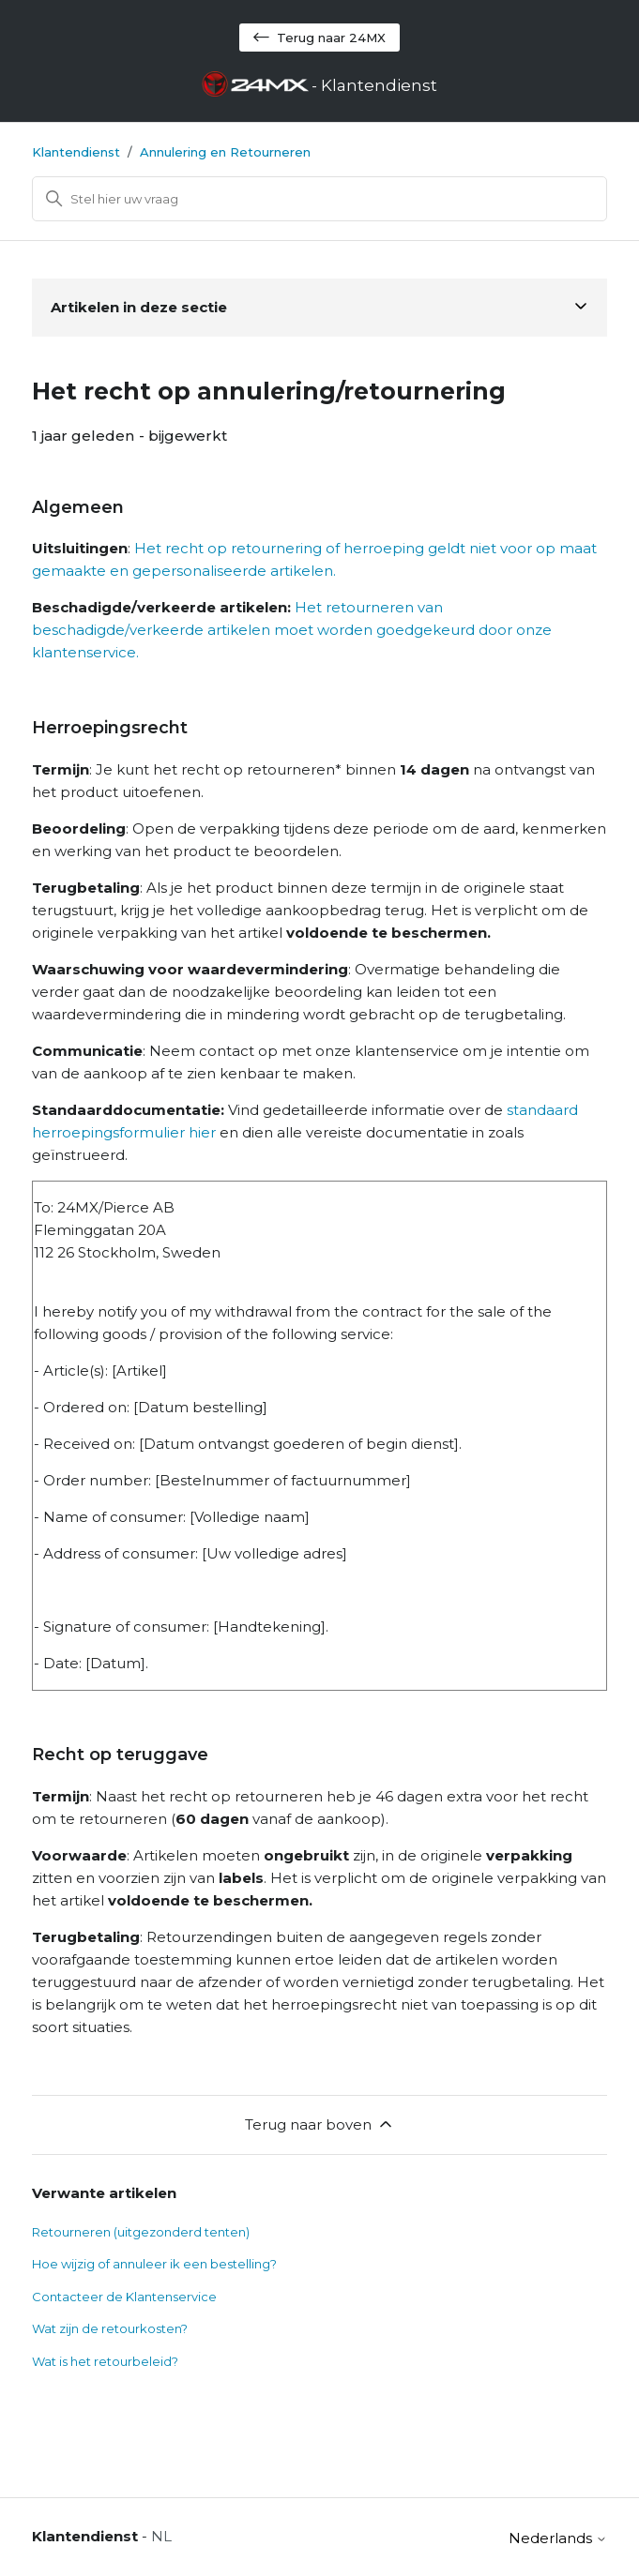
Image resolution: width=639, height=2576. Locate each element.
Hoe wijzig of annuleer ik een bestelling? (154, 2263)
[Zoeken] (319, 198)
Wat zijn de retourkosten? (110, 2328)
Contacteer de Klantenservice (124, 2296)
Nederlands (558, 2538)
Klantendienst (76, 151)
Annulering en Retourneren (225, 151)
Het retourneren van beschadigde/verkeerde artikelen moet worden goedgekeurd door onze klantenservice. (292, 629)
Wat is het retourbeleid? (105, 2361)
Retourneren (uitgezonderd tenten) (141, 2231)
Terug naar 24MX (319, 37)
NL (161, 2536)
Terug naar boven (320, 2124)
